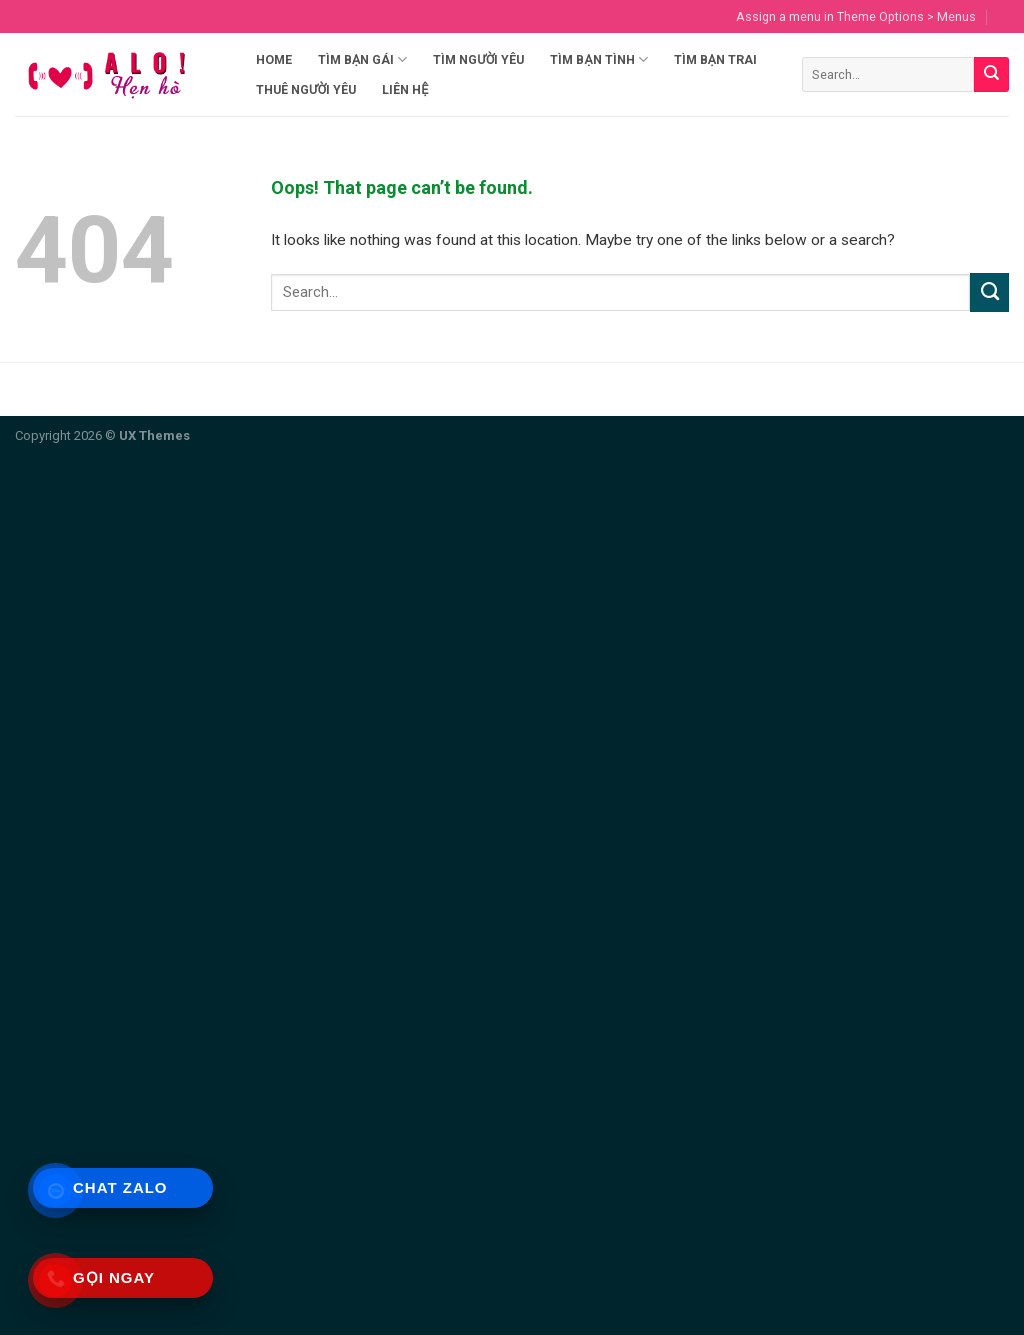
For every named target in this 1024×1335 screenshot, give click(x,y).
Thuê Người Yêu (306, 89)
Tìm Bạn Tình (598, 59)
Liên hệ (405, 89)
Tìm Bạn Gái (362, 59)
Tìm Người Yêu (478, 59)
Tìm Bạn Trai (715, 59)
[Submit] (991, 74)
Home (274, 59)
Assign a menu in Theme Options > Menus (856, 16)
